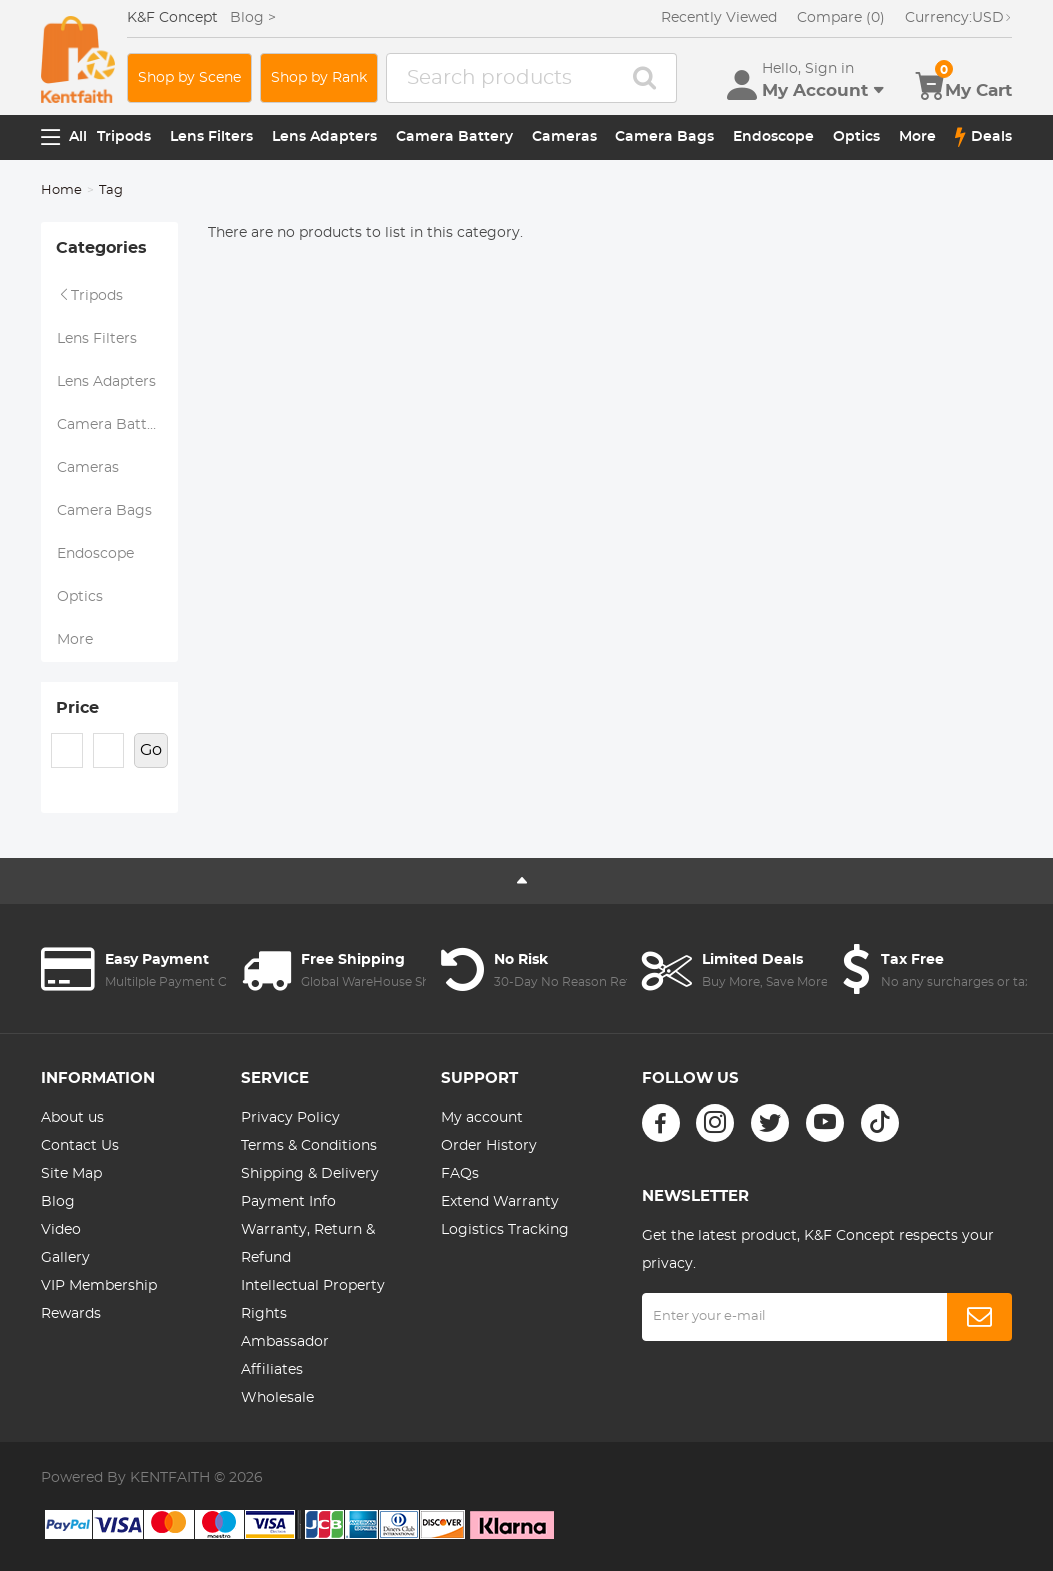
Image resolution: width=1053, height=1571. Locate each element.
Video (61, 1230)
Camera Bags (664, 137)
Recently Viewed (719, 18)
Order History (489, 1146)
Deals (983, 137)
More (917, 137)
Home (61, 190)
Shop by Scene (189, 78)
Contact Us (80, 1146)
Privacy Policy (290, 1118)
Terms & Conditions (309, 1146)
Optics (856, 137)
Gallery (65, 1258)
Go (151, 750)
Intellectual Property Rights (313, 1300)
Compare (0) (841, 18)
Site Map (71, 1174)
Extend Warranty (500, 1202)
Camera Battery (454, 137)
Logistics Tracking (505, 1230)
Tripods (124, 137)
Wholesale (277, 1398)
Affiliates (272, 1370)
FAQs (460, 1174)
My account (482, 1118)
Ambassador (285, 1342)
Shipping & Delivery (310, 1174)
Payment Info (288, 1202)
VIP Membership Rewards (99, 1300)
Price (77, 708)
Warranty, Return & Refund (308, 1244)
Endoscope (773, 137)
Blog (58, 1202)
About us (72, 1118)
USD (958, 18)
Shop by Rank (319, 78)
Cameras (564, 137)
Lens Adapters (324, 137)
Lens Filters (211, 137)
